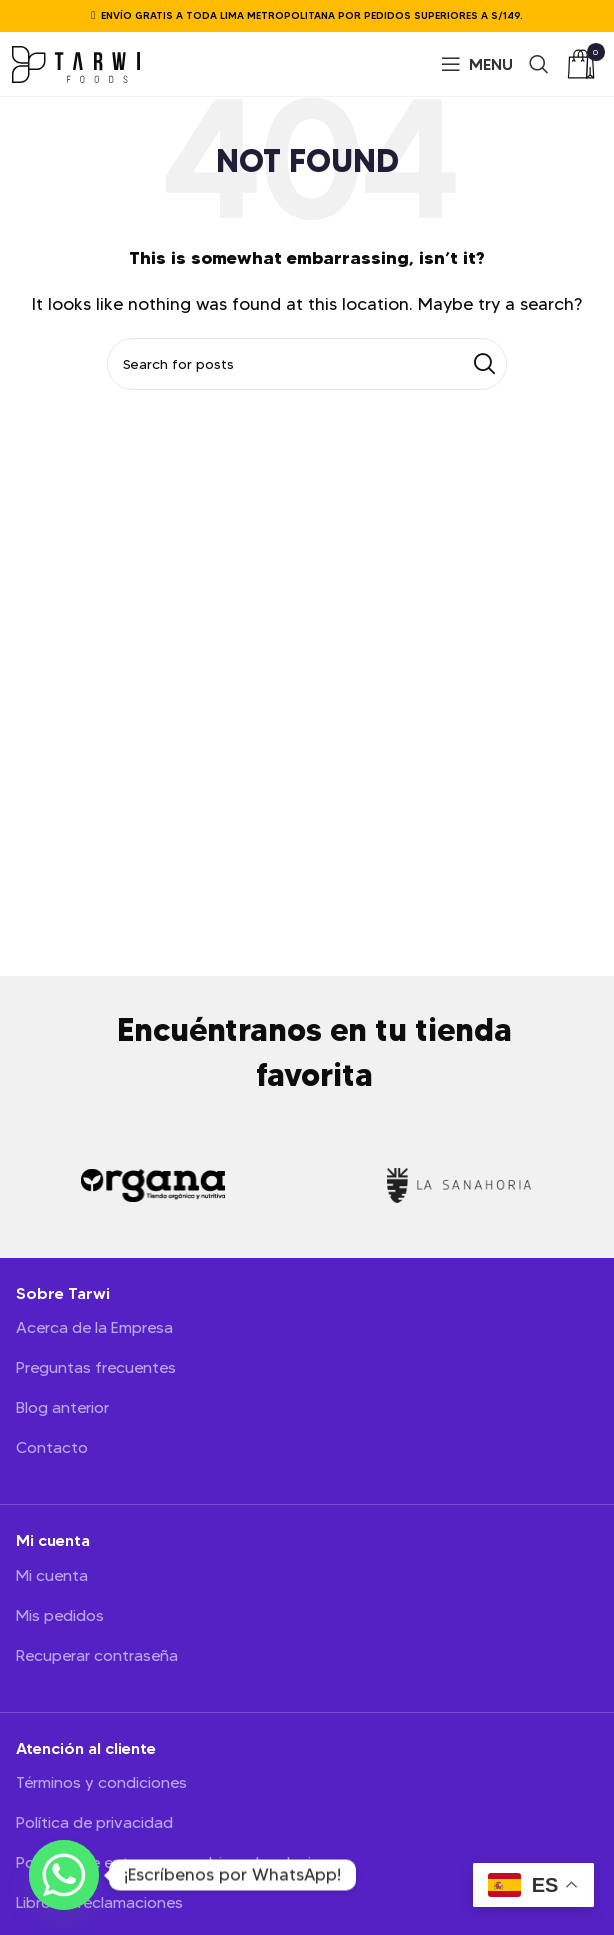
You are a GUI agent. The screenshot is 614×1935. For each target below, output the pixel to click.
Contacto (52, 1448)
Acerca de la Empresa (94, 1328)
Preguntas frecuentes (96, 1368)
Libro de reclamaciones (99, 1903)
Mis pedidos (60, 1616)
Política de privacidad (94, 1823)
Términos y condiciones (101, 1783)
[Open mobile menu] (477, 64)
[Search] (539, 64)
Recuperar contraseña (97, 1656)
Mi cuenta (52, 1576)
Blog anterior (62, 1408)
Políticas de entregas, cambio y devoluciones (181, 1863)
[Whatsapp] (64, 1875)
